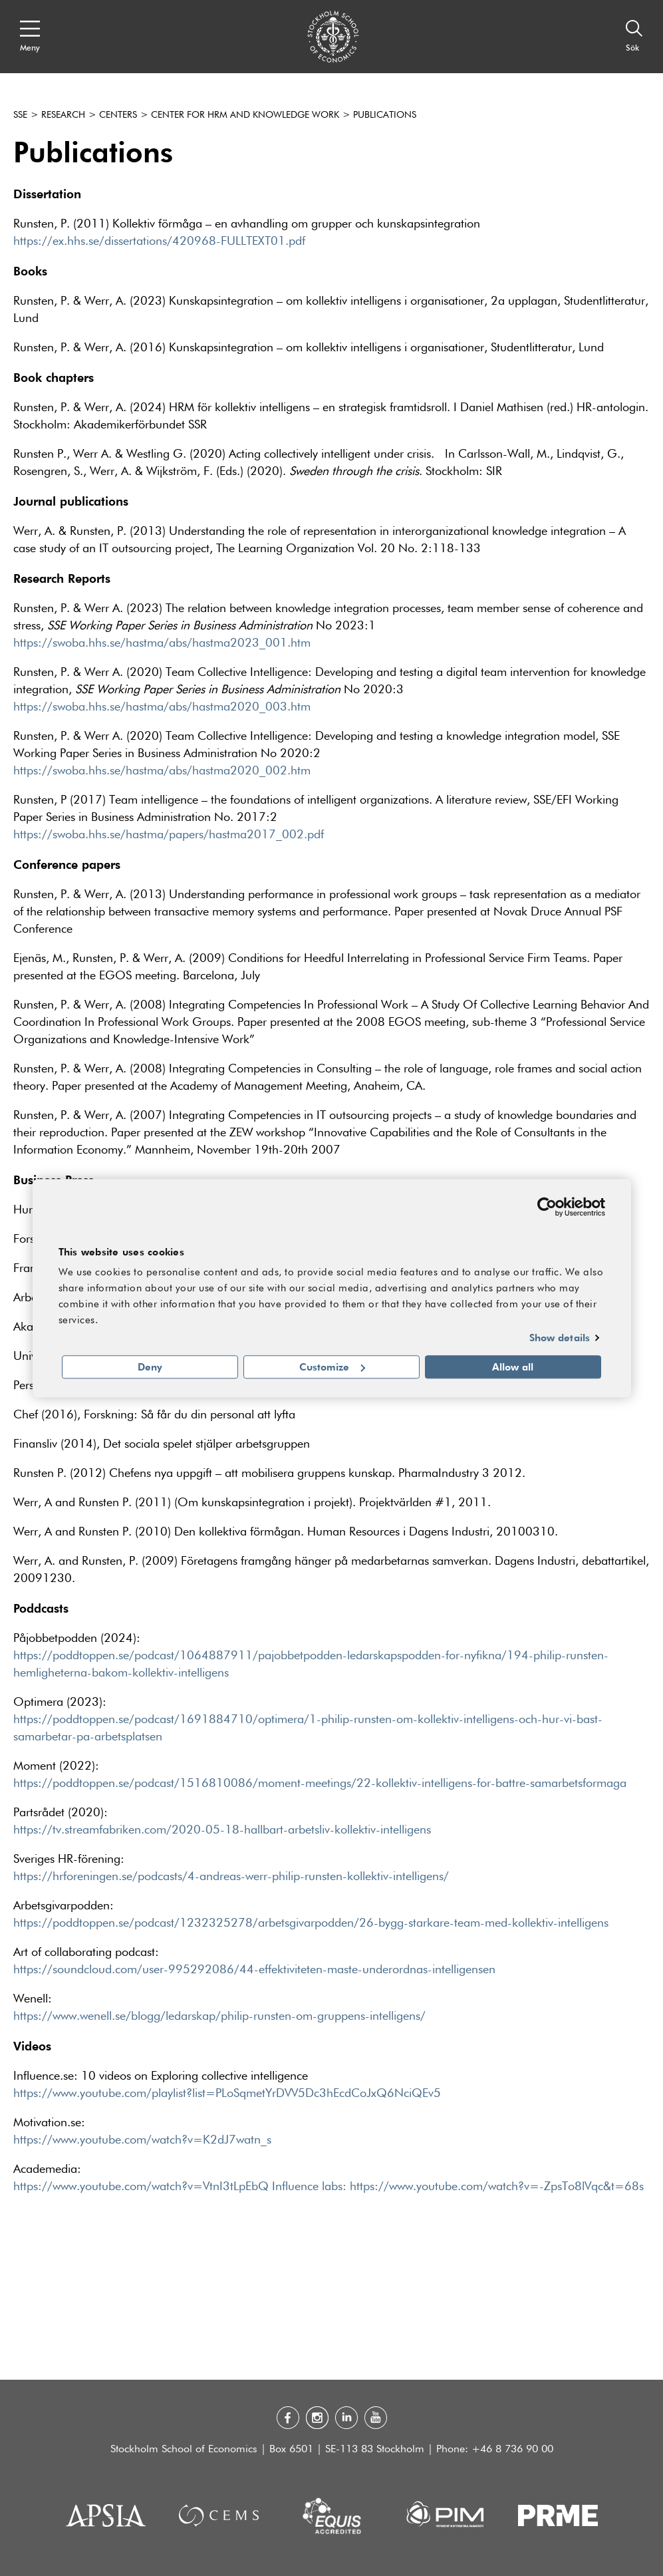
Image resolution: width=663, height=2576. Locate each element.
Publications (384, 115)
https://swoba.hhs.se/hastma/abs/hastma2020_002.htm (162, 771)
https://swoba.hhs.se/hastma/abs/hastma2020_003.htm (162, 707)
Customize (332, 1366)
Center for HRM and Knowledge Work (245, 115)
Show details (559, 1338)
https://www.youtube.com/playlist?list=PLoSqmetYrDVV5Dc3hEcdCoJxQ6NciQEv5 (227, 2094)
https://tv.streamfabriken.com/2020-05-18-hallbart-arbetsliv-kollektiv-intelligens (222, 1830)
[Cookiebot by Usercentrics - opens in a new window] (547, 1207)
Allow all (512, 1366)
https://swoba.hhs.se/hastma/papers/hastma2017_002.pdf (168, 835)
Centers (118, 115)
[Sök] (634, 36)
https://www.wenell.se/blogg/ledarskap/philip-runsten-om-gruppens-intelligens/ (219, 2016)
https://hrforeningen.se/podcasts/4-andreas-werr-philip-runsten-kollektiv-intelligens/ (231, 1877)
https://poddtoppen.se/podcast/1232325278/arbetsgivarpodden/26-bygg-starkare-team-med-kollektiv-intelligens (310, 1923)
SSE (20, 115)
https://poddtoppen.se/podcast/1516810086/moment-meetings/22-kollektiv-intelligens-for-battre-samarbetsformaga (319, 1784)
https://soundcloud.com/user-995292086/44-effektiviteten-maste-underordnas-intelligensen (254, 1970)
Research (63, 115)
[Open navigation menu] (30, 36)
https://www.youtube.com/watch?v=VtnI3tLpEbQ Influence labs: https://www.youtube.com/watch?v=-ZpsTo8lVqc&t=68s (328, 2187)
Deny (150, 1366)
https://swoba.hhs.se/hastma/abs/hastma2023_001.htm (162, 643)
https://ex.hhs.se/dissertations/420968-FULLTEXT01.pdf (159, 241)
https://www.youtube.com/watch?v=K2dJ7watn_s (142, 2140)
